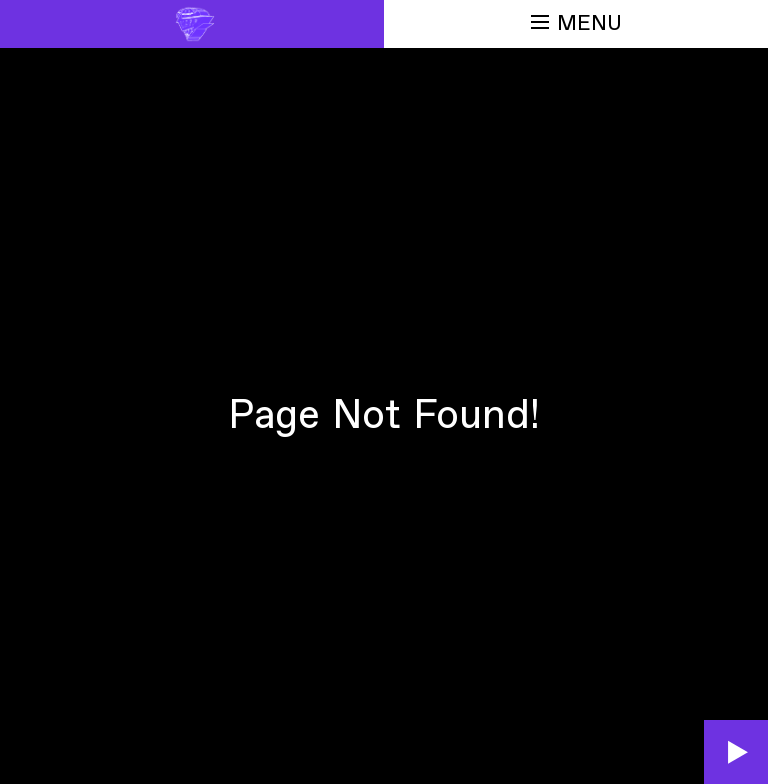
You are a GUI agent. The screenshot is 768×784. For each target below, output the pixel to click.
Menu (576, 23)
